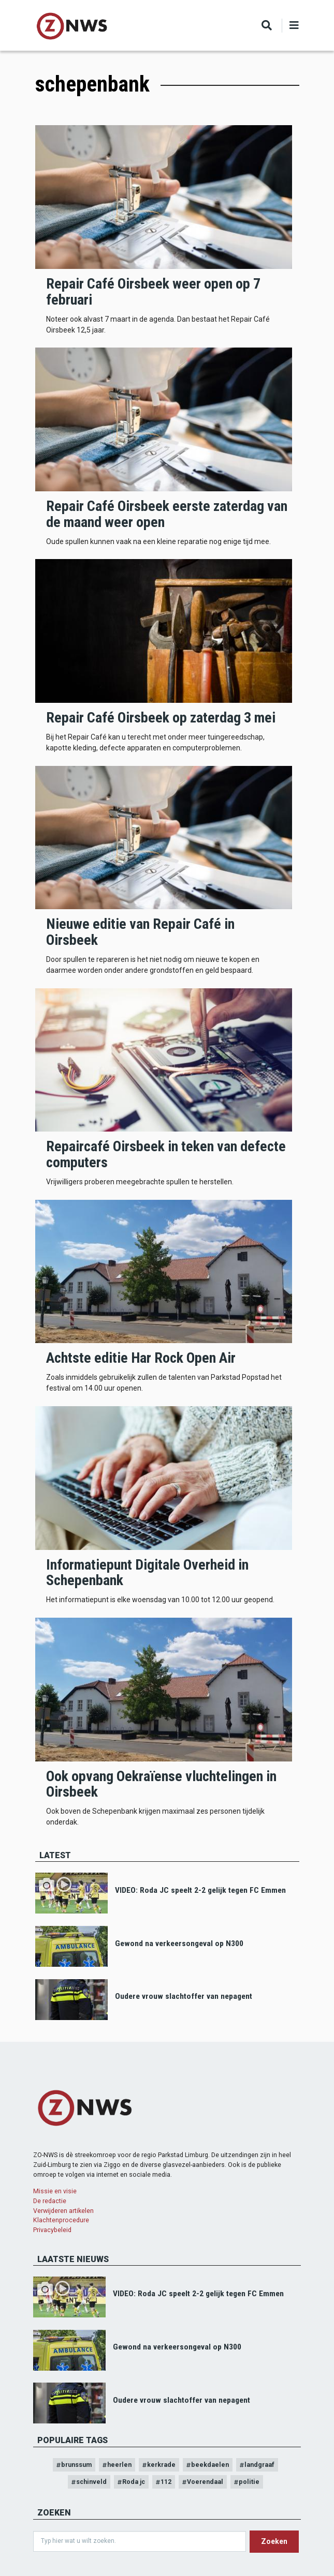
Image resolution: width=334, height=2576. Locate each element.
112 (166, 2481)
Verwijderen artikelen (63, 2211)
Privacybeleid (52, 2230)
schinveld (91, 2481)
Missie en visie (55, 2191)
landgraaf (259, 2464)
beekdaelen (210, 2464)
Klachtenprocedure (61, 2220)
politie (249, 2481)
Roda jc (133, 2481)
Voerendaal (205, 2481)
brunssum (76, 2464)
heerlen (119, 2464)
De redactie (49, 2201)
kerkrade (161, 2464)
